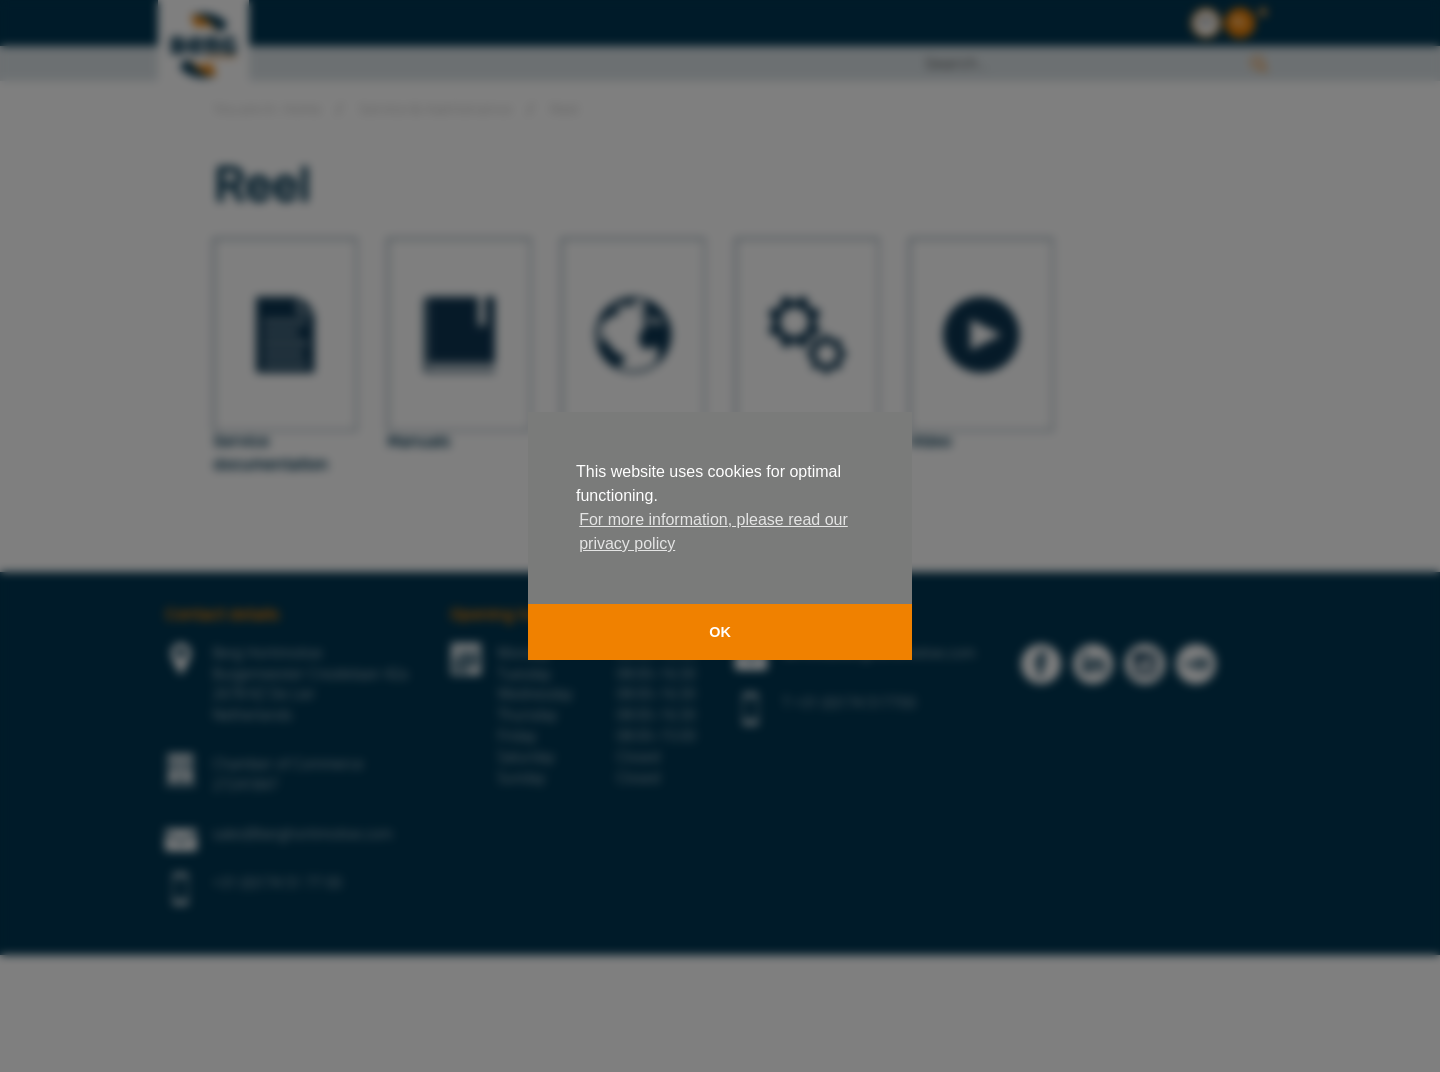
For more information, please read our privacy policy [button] (713, 531)
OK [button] (720, 632)
